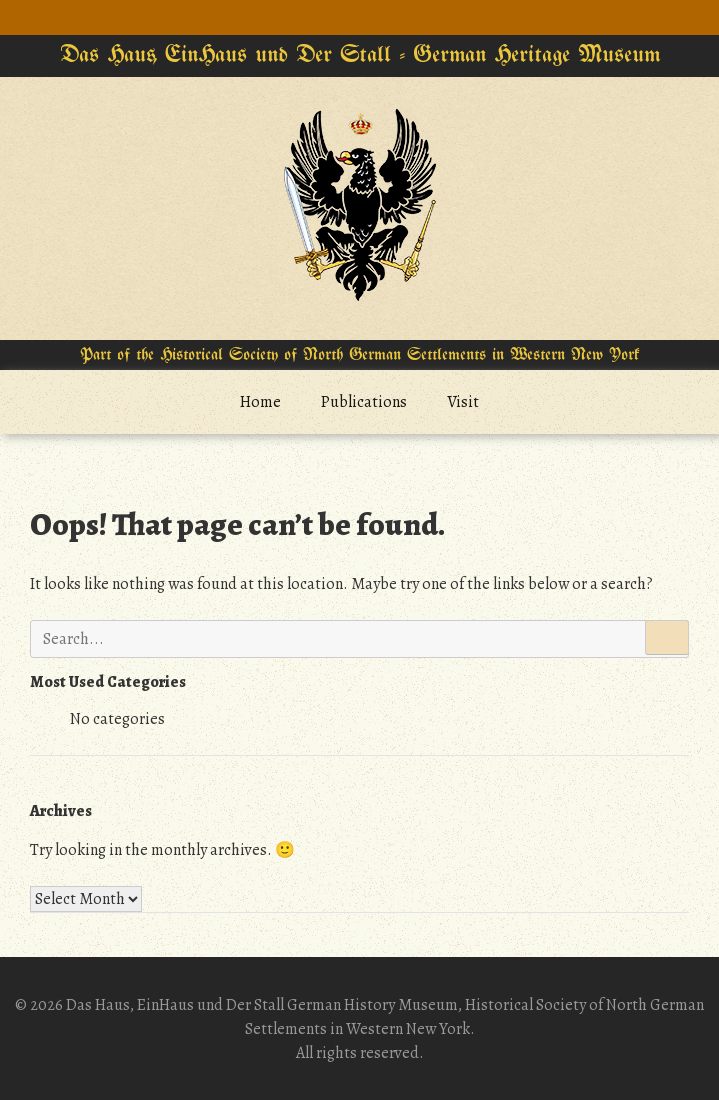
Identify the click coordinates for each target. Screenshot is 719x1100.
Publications (364, 402)
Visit (463, 402)
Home (260, 402)
